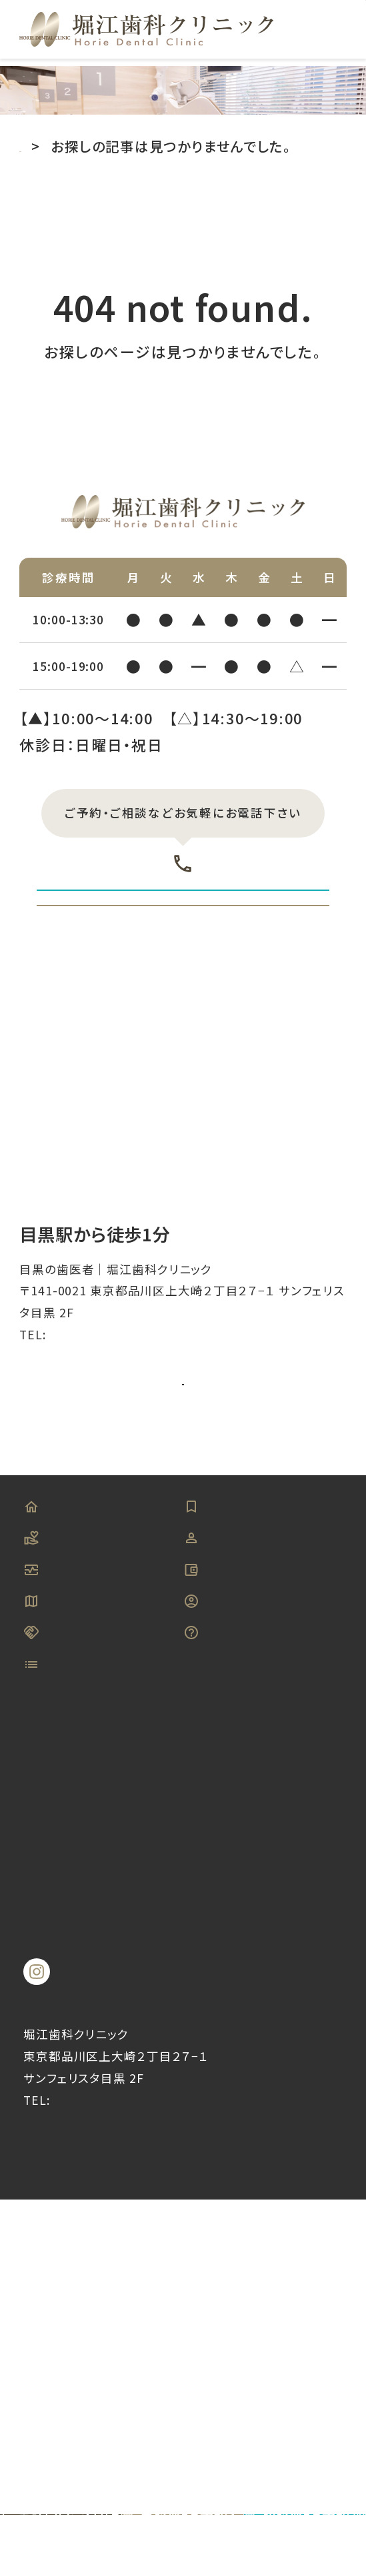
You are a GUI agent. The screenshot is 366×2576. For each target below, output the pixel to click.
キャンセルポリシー (71, 1908)
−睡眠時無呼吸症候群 (131, 2160)
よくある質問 (238, 1892)
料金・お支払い (246, 1798)
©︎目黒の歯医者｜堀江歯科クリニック (183, 2478)
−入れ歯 (255, 2099)
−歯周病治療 (99, 2039)
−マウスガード (275, 2160)
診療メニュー (80, 1970)
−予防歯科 (91, 2008)
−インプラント (101, 2069)
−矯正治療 (91, 2129)
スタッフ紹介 (238, 1752)
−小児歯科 (263, 2129)
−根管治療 (263, 2190)
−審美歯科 (263, 2039)
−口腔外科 (91, 2099)
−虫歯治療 (263, 2008)
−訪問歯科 (91, 2190)
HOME (58, 1705)
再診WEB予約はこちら (183, 1015)
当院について (80, 1752)
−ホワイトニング (281, 2069)
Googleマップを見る (171, 1588)
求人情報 (227, 1845)
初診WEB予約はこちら (183, 942)
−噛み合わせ (99, 2220)
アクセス (64, 1845)
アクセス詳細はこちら (183, 1533)
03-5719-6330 (183, 875)
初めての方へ (241, 1705)
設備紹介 (67, 1798)
